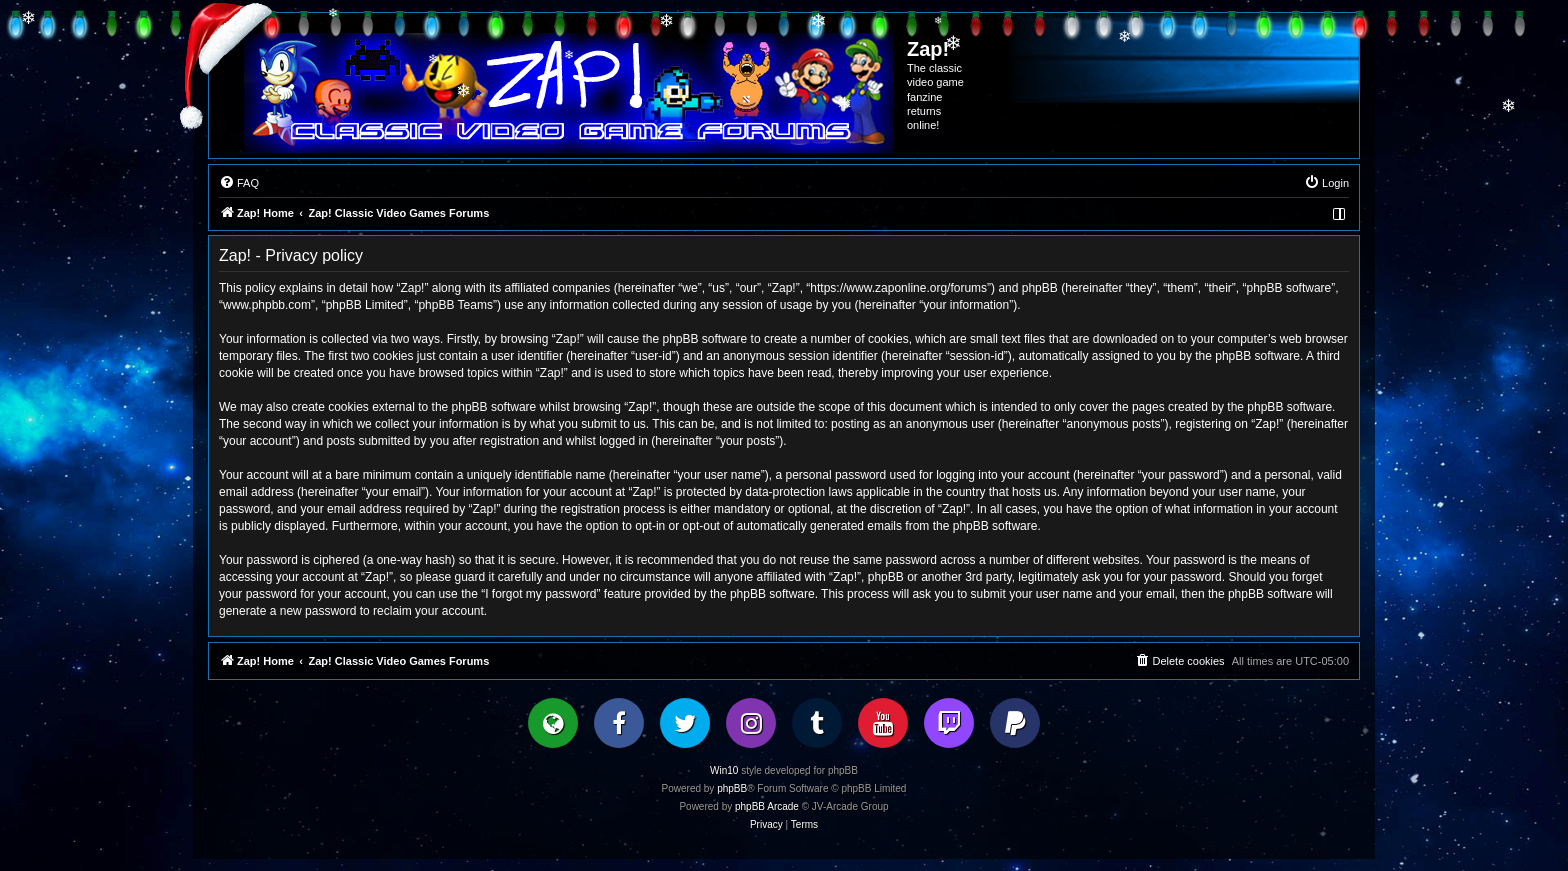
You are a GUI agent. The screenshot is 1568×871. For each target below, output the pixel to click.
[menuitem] (239, 183)
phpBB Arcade (767, 806)
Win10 (724, 770)
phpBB (732, 788)
